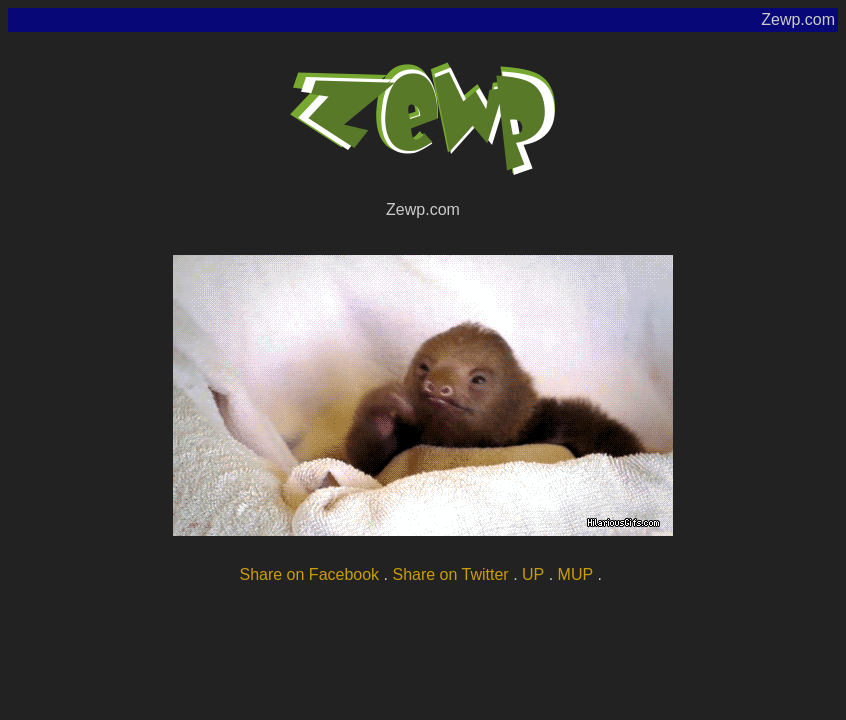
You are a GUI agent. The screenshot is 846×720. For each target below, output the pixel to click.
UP (533, 574)
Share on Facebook (309, 574)
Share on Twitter (450, 574)
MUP (576, 574)
